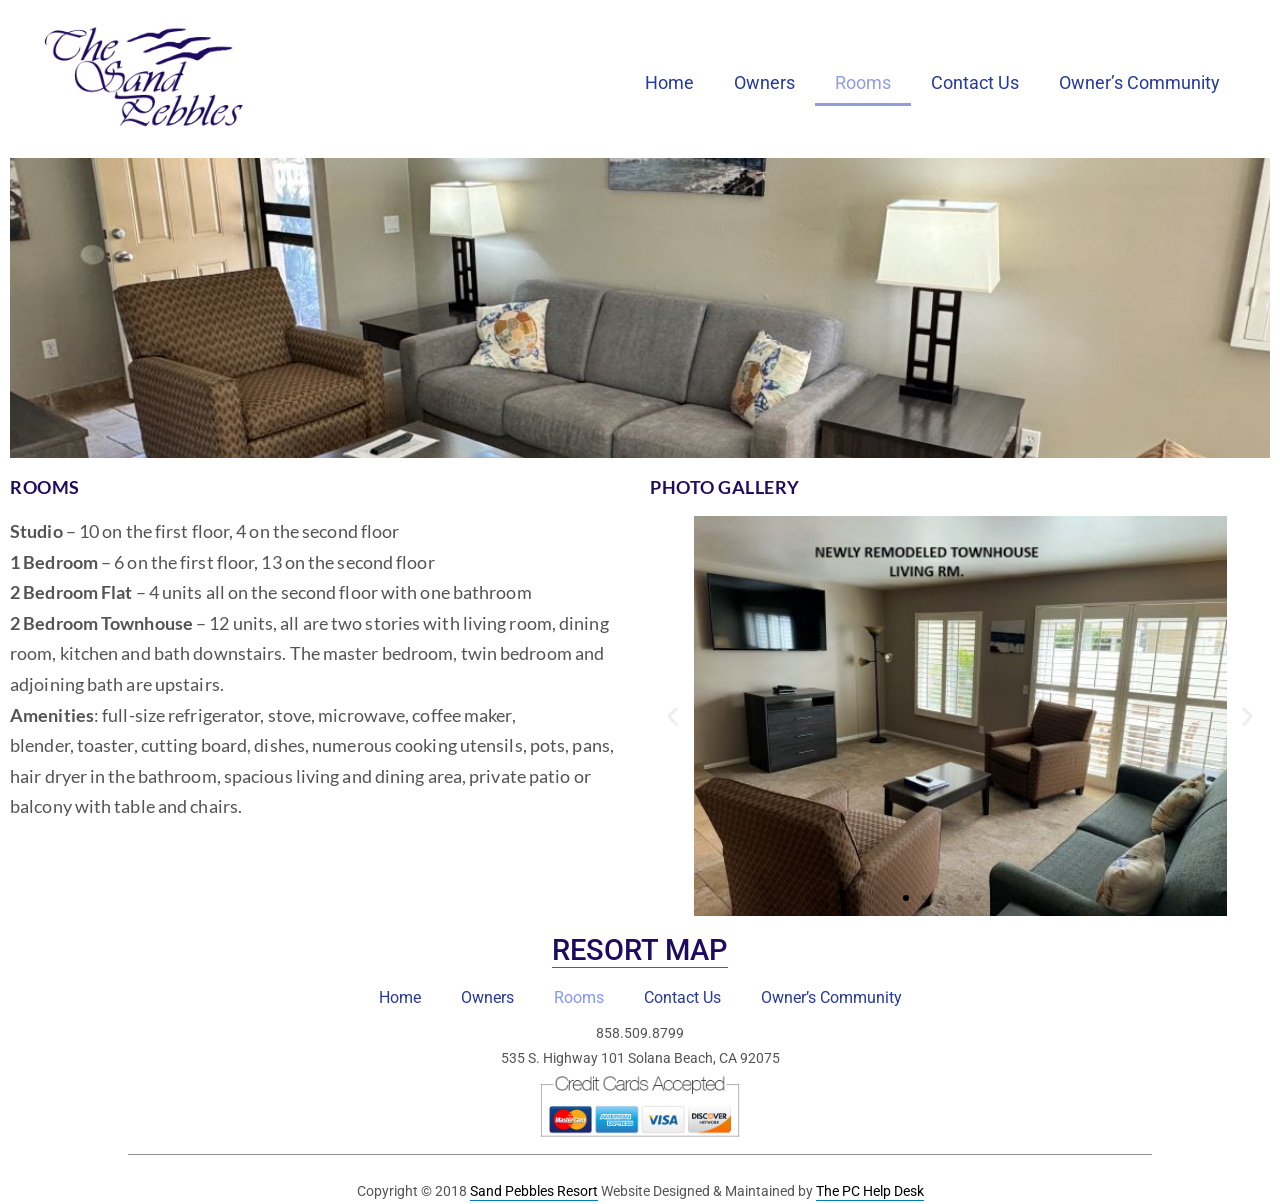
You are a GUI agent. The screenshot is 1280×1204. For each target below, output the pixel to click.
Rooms (863, 82)
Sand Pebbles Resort (534, 1191)
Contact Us (975, 82)
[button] (672, 716)
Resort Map (640, 950)
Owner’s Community (1139, 82)
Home (669, 82)
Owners (764, 82)
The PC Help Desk (870, 1191)
